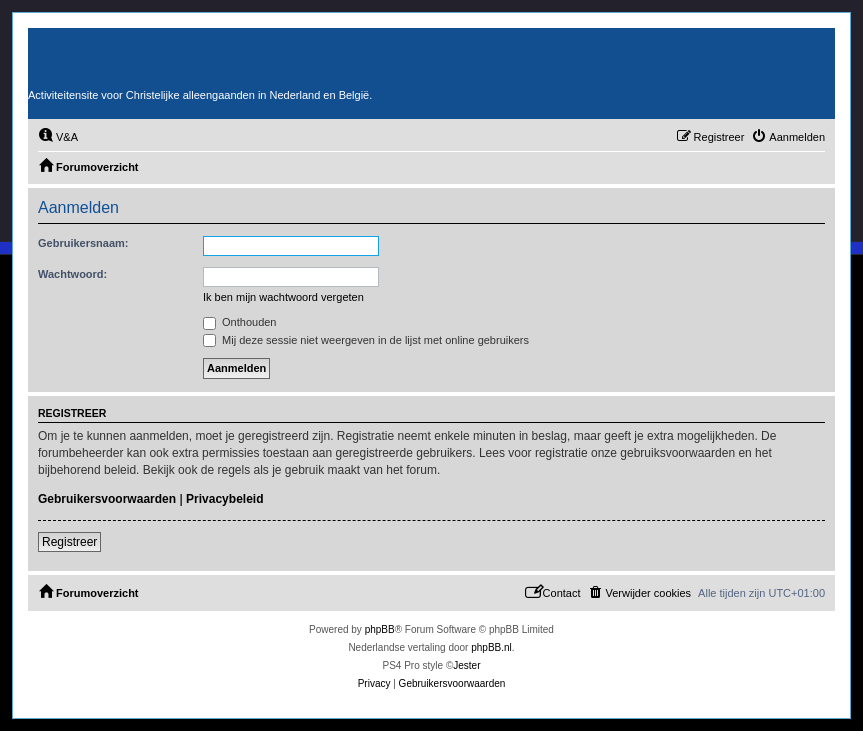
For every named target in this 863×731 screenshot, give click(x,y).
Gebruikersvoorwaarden (107, 499)
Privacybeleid (224, 499)
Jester (466, 665)
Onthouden (240, 322)
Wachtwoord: (72, 274)
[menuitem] (58, 137)
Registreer (69, 542)
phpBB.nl (491, 647)
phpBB (380, 629)
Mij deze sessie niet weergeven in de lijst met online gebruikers (366, 340)
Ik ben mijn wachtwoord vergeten (283, 297)
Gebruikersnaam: (83, 243)
